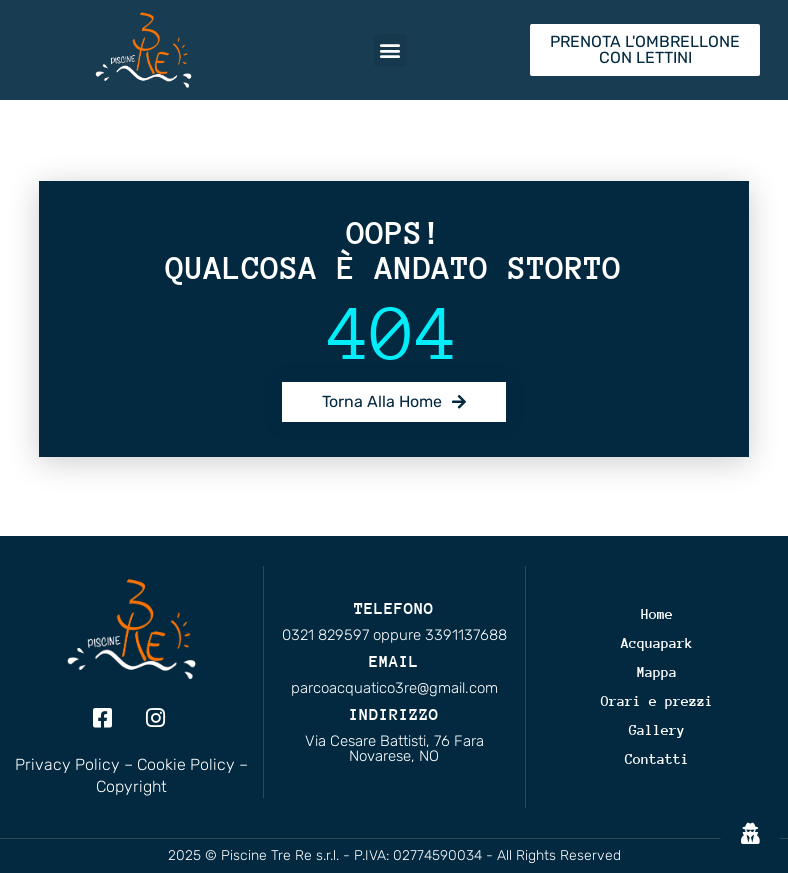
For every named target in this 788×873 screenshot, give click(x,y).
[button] (390, 50)
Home (657, 614)
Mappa (657, 672)
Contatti (657, 759)
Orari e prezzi (657, 701)
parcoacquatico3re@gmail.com (394, 688)
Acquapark (657, 643)
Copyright (131, 786)
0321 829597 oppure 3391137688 (394, 635)
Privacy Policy (67, 764)
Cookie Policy (186, 764)
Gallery (657, 730)
